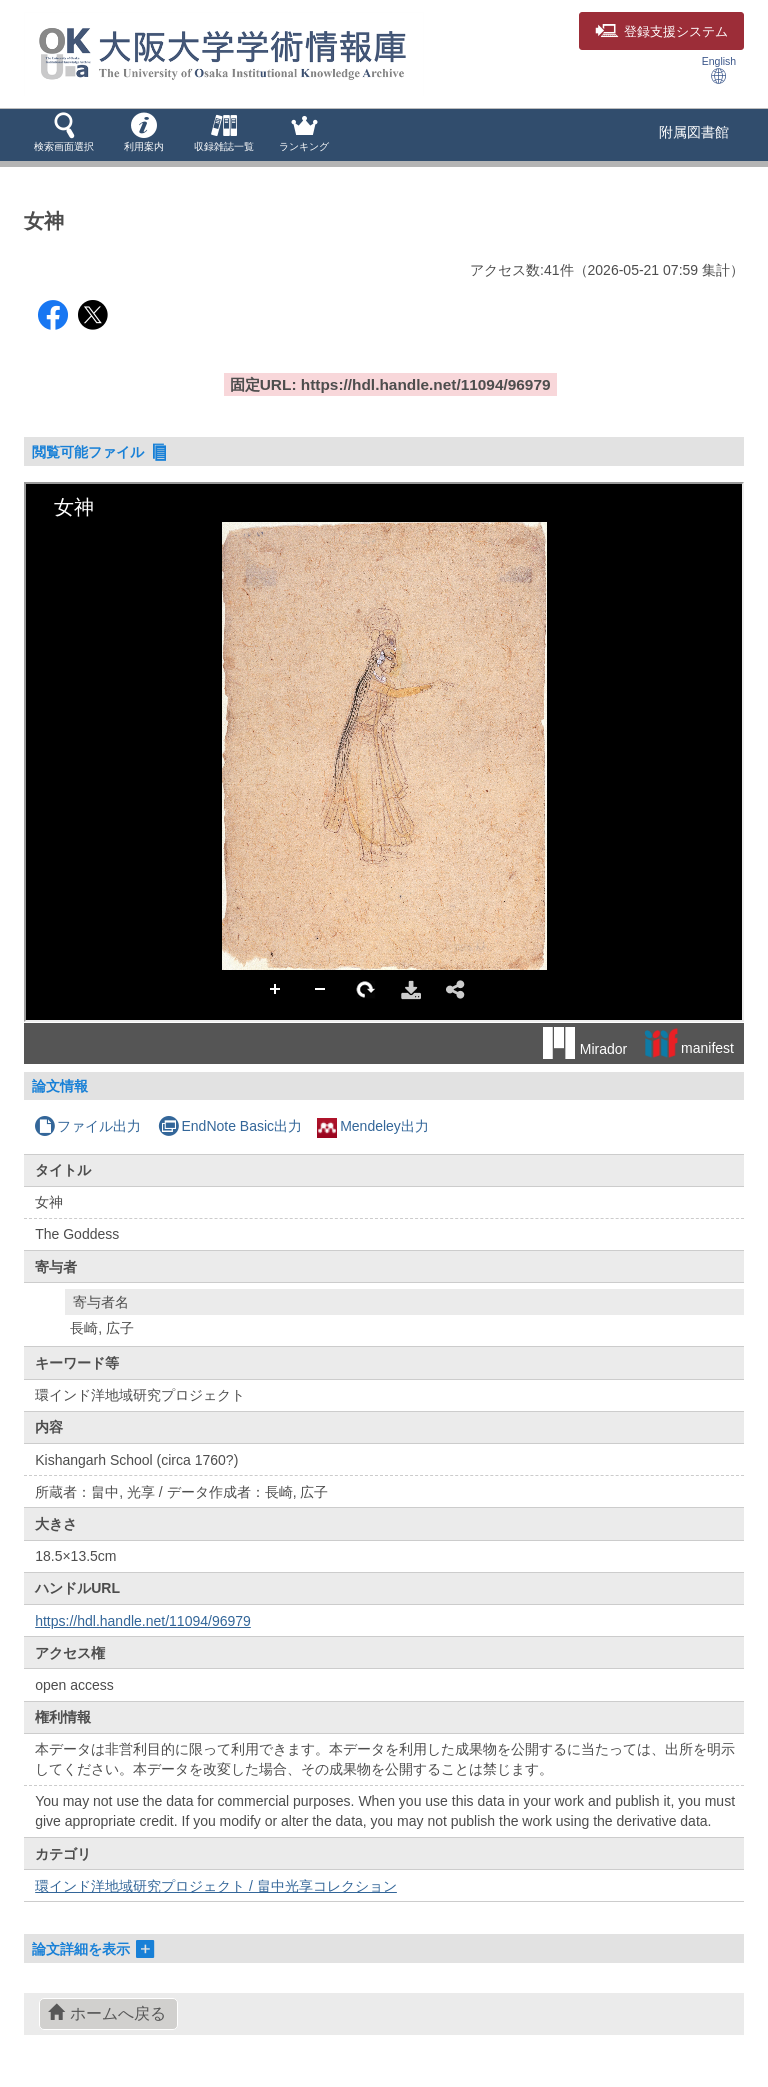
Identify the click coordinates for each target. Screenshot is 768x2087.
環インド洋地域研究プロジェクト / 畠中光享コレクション (216, 1886)
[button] (64, 134)
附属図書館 (694, 132)
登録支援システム (661, 32)
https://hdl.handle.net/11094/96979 (143, 1621)
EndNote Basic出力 (230, 1126)
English (719, 69)
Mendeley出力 (373, 1126)
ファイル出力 (87, 1126)
